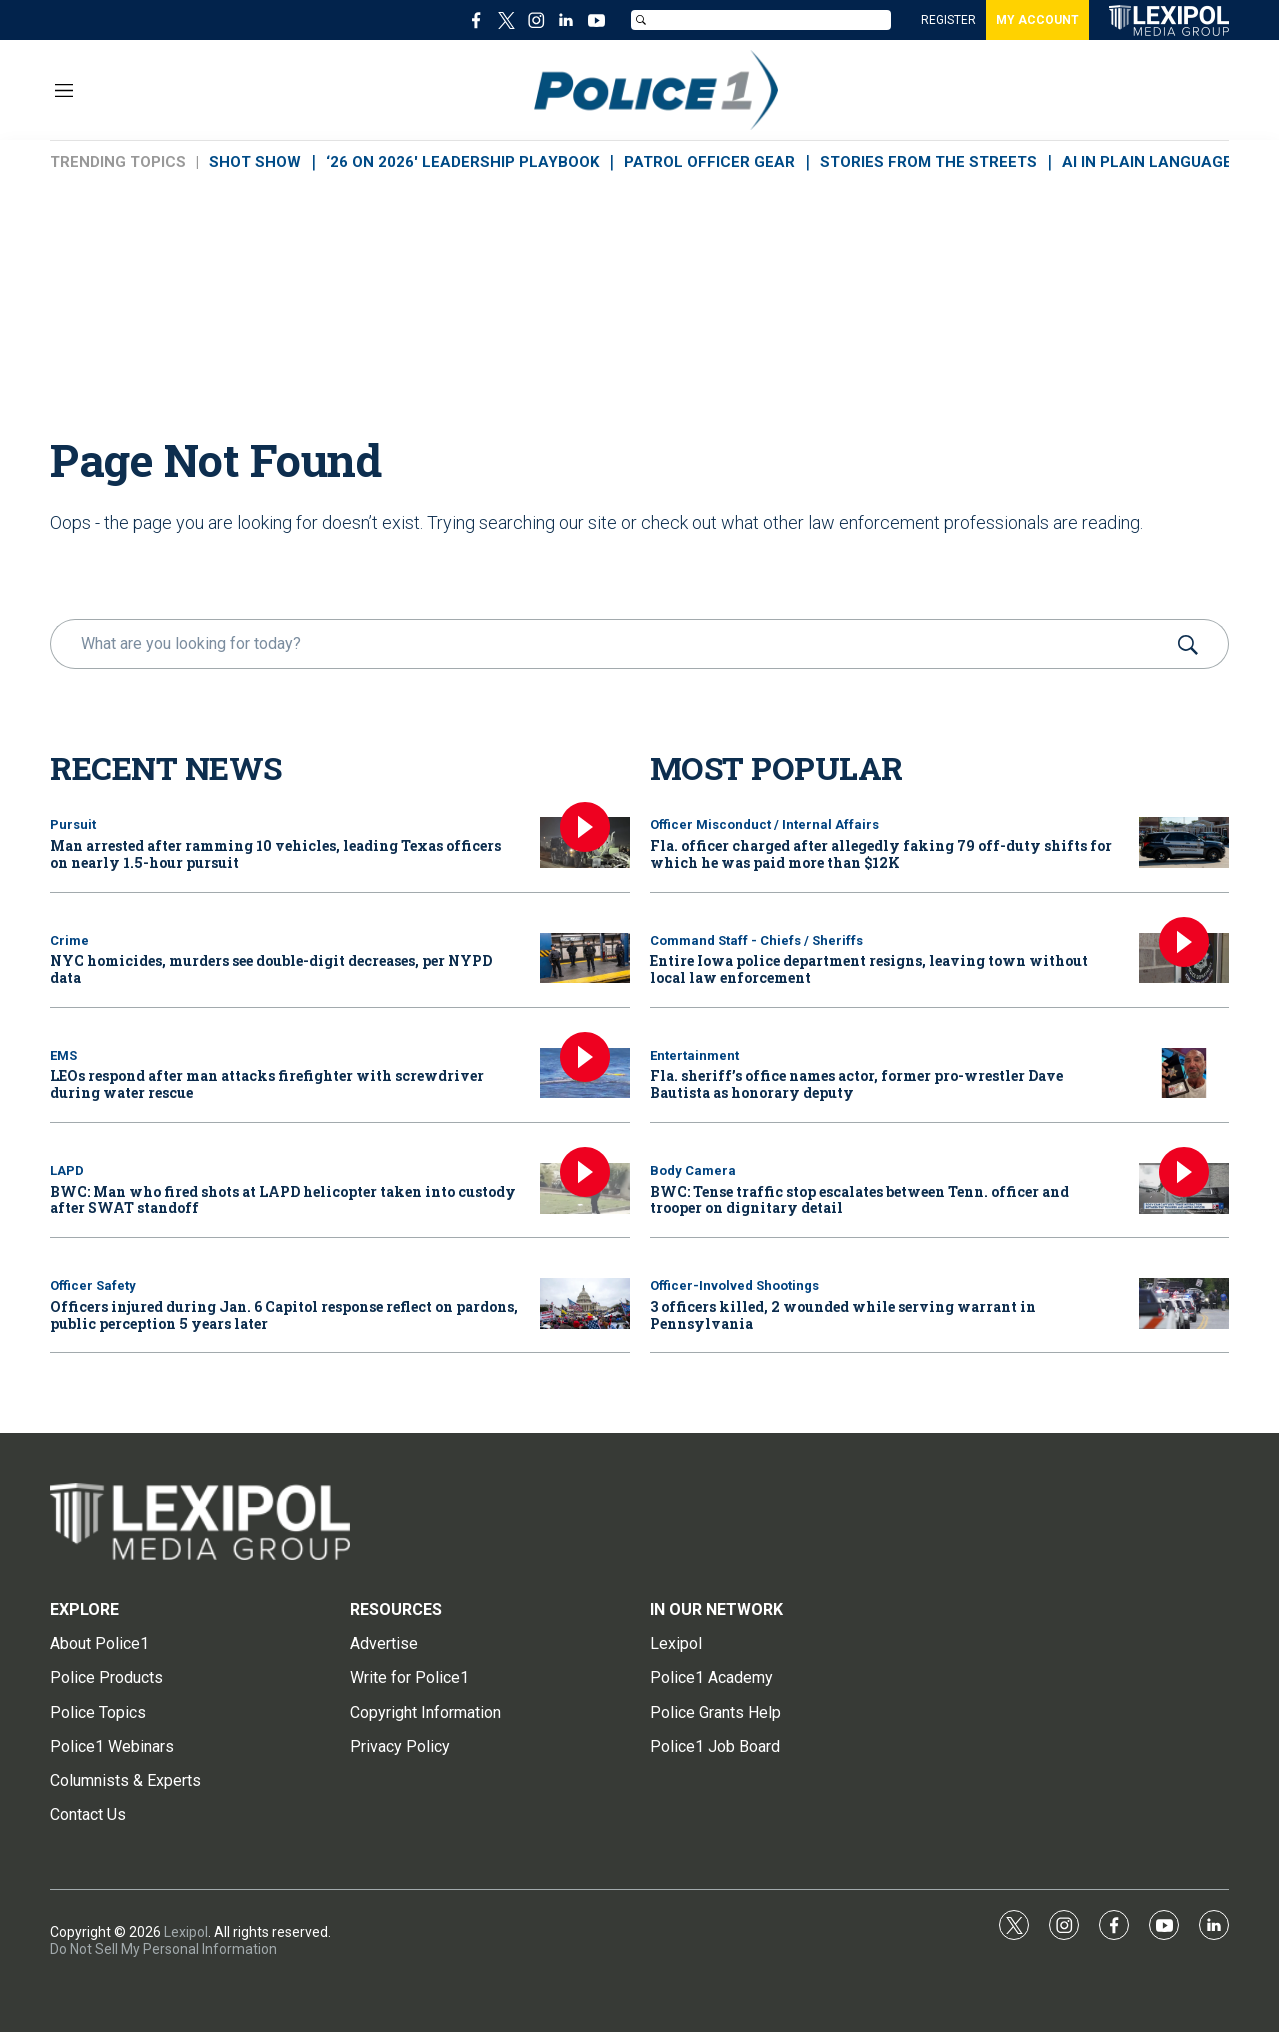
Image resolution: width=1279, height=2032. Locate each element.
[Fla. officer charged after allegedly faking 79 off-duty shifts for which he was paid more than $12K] (1184, 842)
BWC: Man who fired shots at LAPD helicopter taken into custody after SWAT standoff (283, 1200)
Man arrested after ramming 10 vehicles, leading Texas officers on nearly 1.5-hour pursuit (275, 854)
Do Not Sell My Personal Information (163, 1949)
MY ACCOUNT (1037, 20)
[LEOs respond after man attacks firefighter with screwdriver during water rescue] (585, 1073)
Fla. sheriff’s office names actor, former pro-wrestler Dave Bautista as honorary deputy (856, 1084)
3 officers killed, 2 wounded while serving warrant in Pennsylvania (843, 1315)
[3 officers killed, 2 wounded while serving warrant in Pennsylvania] (1184, 1303)
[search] (611, 644)
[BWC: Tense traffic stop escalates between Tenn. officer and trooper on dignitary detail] (1184, 1188)
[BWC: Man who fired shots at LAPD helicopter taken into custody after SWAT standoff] (585, 1188)
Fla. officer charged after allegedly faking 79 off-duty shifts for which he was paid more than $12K (881, 854)
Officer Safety (93, 1285)
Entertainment (694, 1055)
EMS (63, 1055)
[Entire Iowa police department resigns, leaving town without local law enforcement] (1184, 958)
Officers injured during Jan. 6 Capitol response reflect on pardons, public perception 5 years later (284, 1315)
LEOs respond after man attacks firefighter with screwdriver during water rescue (267, 1084)
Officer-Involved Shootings (734, 1285)
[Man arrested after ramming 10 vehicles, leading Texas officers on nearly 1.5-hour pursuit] (585, 842)
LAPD (67, 1170)
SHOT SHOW (255, 162)
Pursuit (73, 824)
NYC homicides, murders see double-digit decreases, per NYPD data (271, 969)
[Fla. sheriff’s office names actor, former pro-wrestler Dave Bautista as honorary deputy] (1184, 1073)
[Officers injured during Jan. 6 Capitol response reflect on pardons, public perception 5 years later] (585, 1303)
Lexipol (186, 1932)
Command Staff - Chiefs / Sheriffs (756, 940)
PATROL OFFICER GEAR (709, 162)
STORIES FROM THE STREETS (928, 162)
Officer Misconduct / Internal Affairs (764, 824)
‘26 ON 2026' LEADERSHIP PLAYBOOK (462, 162)
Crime (69, 940)
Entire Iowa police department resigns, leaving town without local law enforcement (869, 969)
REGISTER (948, 20)
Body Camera (693, 1170)
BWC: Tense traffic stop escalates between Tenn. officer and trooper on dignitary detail (859, 1200)
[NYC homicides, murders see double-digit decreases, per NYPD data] (585, 958)
